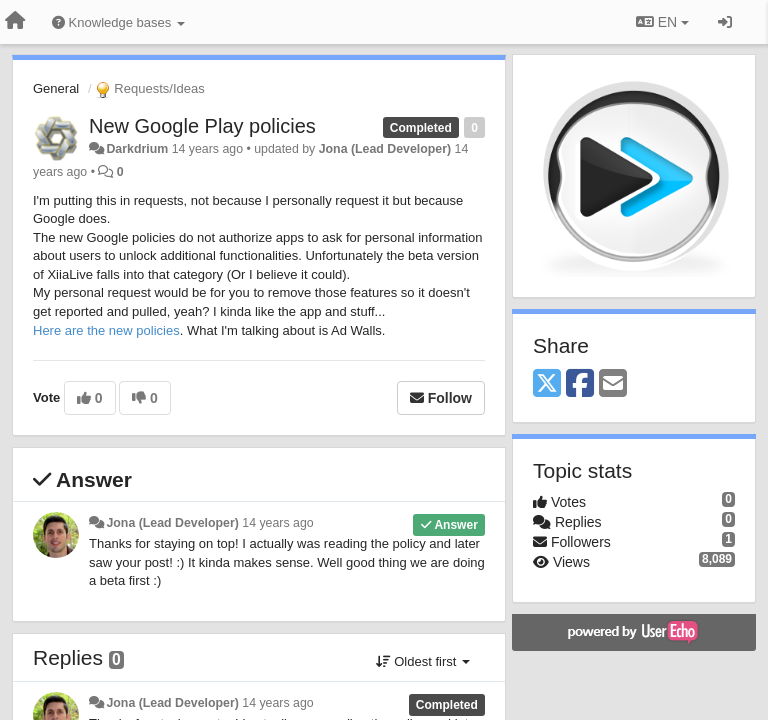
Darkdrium (137, 149)
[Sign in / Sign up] (725, 22)
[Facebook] (580, 384)
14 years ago (277, 523)
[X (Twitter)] (547, 384)
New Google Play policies (202, 126)
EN (662, 22)
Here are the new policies (106, 330)
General (56, 88)
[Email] (613, 384)
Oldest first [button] (423, 661)
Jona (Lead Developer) (385, 149)
